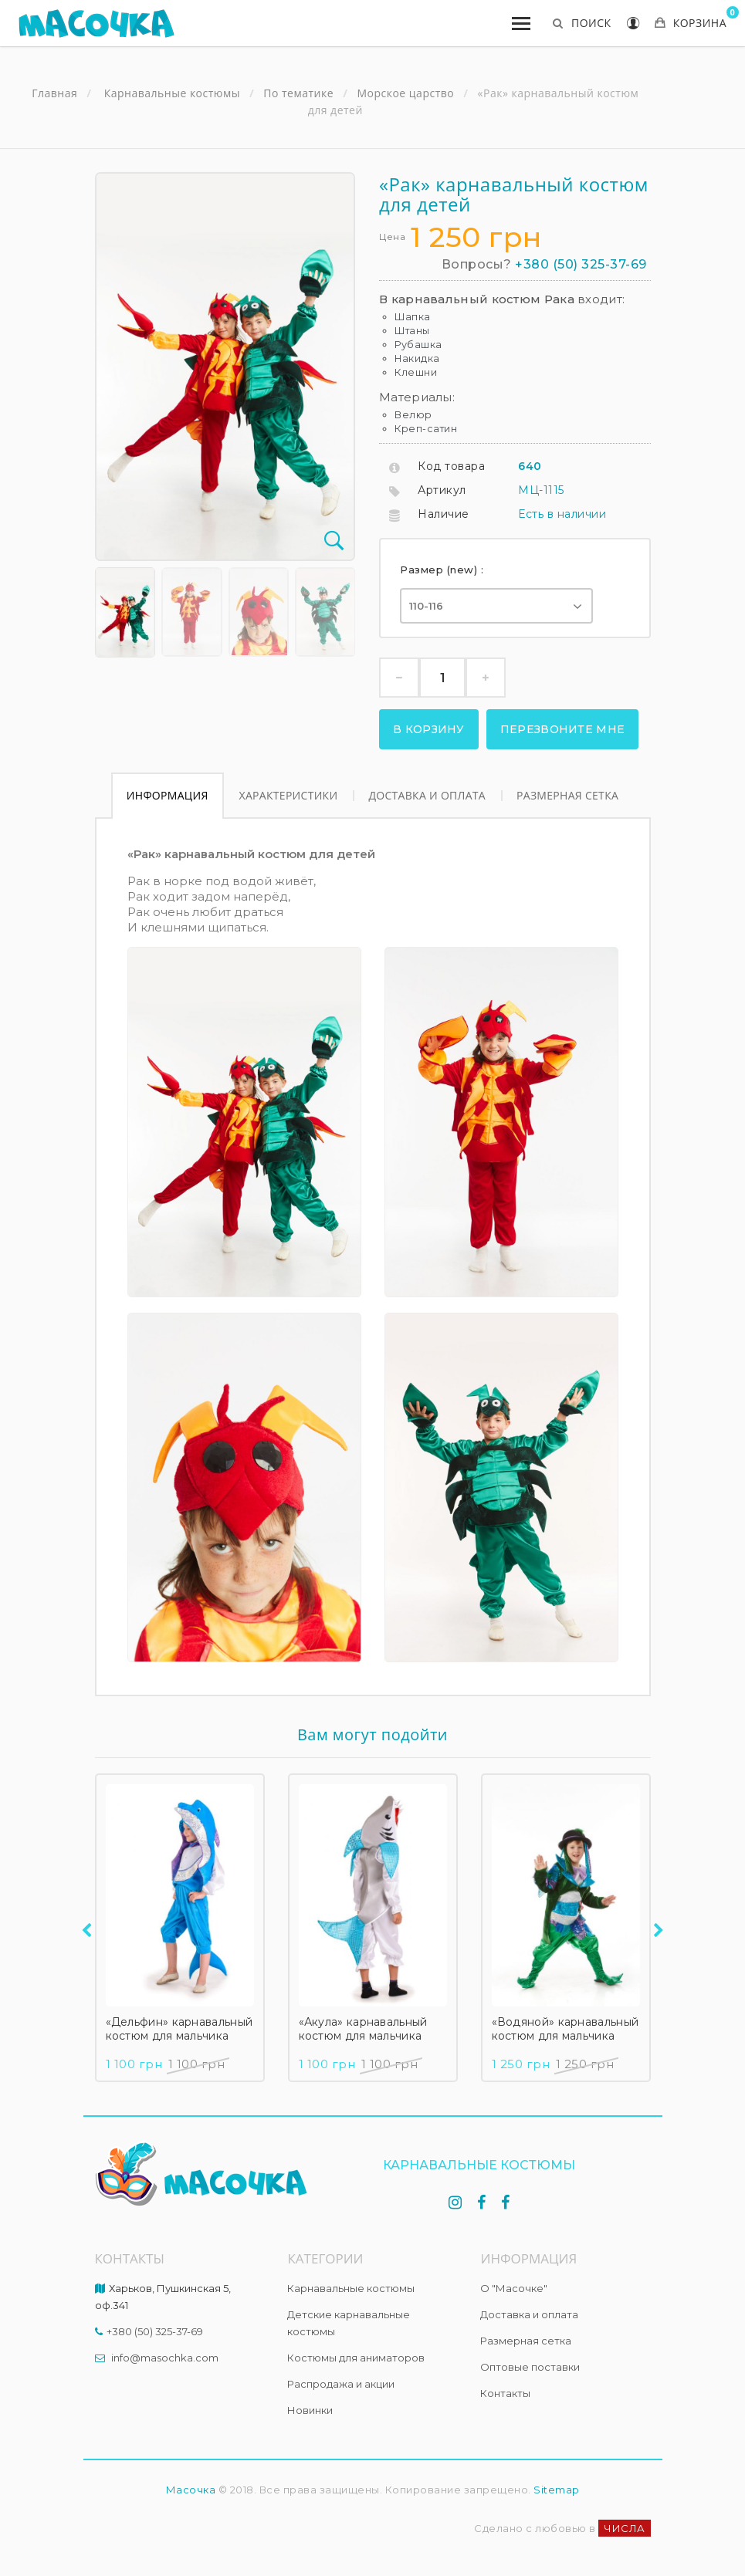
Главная (54, 93)
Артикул (442, 490)
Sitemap (556, 2489)
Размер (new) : (443, 569)
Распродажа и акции (341, 2384)
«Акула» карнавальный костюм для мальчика (363, 2029)
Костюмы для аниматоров (356, 2357)
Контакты (505, 2393)
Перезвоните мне (562, 729)
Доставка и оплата (427, 795)
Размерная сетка (567, 795)
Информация (167, 795)
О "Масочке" (513, 2288)
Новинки (310, 2410)
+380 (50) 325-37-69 (581, 264)
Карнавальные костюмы (351, 2288)
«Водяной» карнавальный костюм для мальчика (565, 2029)
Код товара (451, 466)
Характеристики (288, 795)
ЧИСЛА (624, 2528)
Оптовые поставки (530, 2367)
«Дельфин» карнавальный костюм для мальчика (179, 2029)
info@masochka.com (164, 2357)
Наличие (443, 514)
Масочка (191, 2489)
